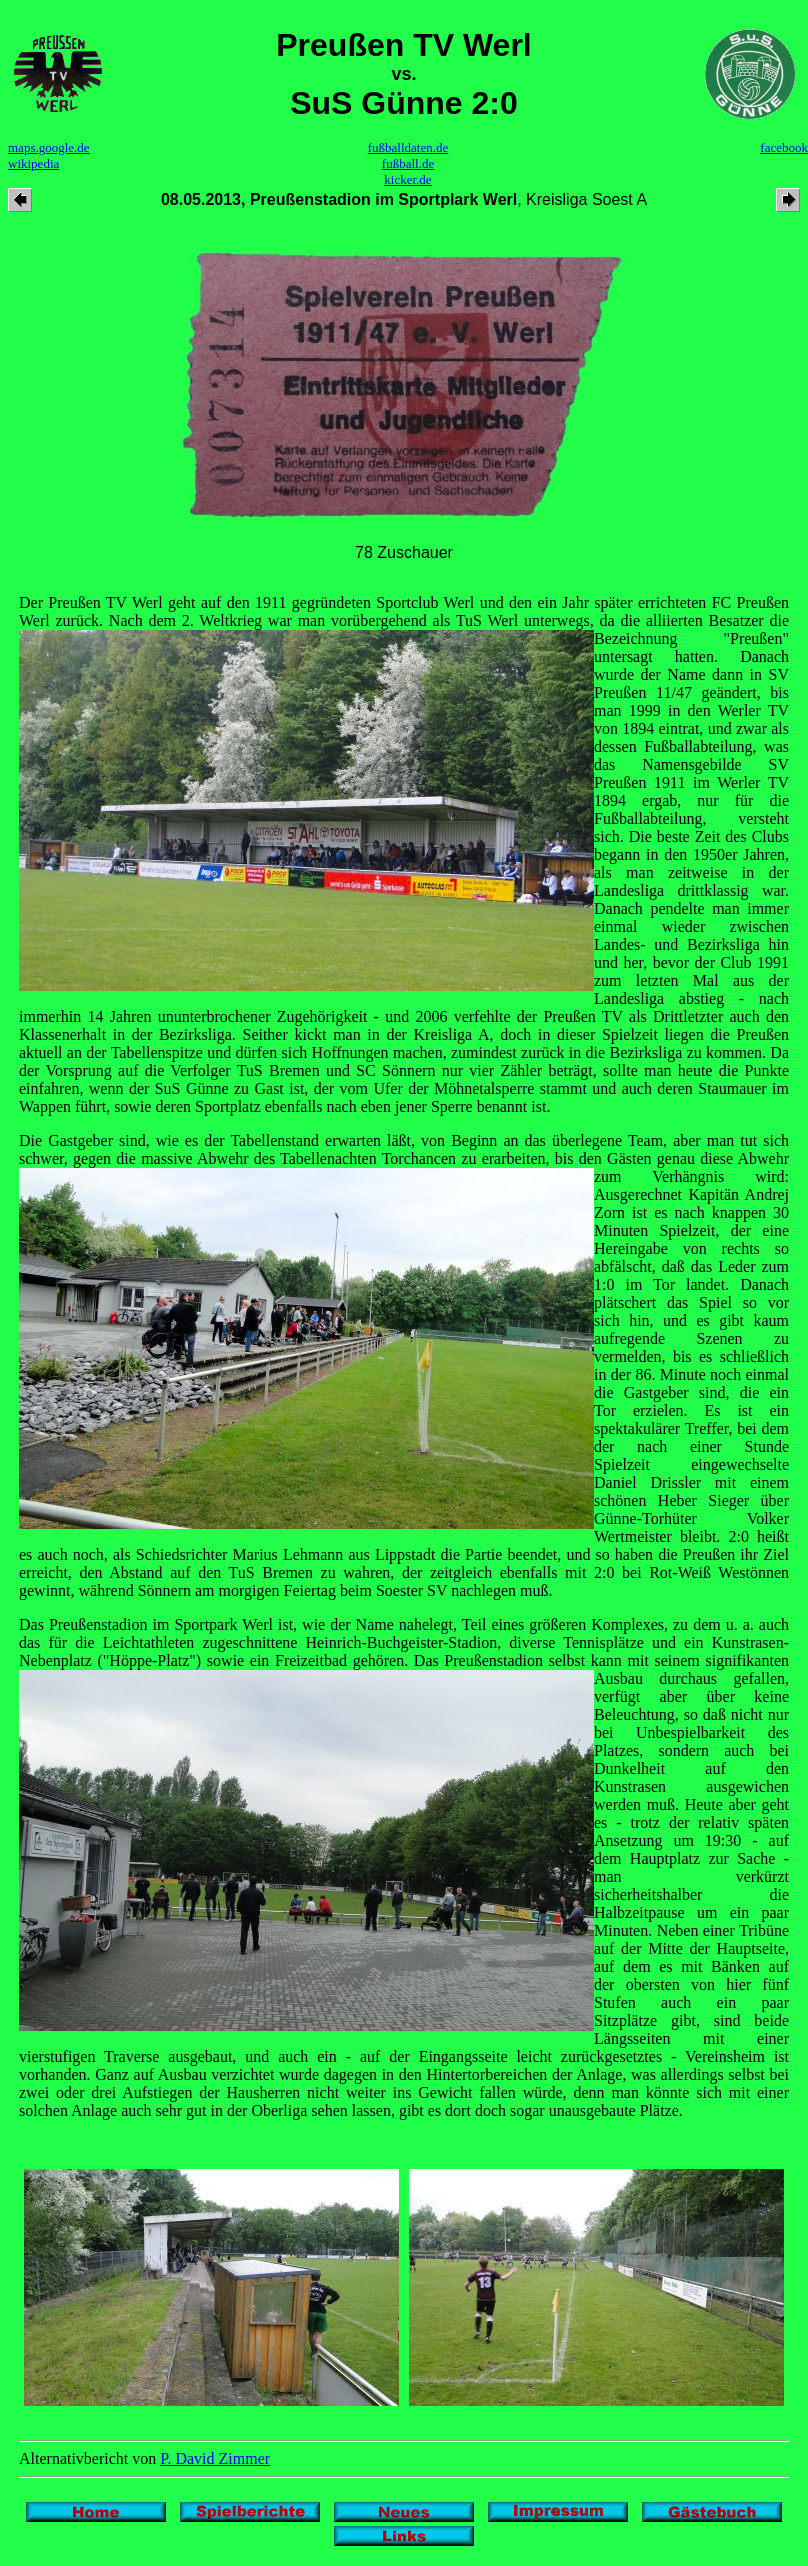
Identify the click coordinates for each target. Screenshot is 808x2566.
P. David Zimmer (215, 2458)
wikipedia (33, 163)
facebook (784, 147)
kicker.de (407, 179)
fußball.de (408, 163)
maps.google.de (49, 147)
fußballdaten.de (408, 147)
